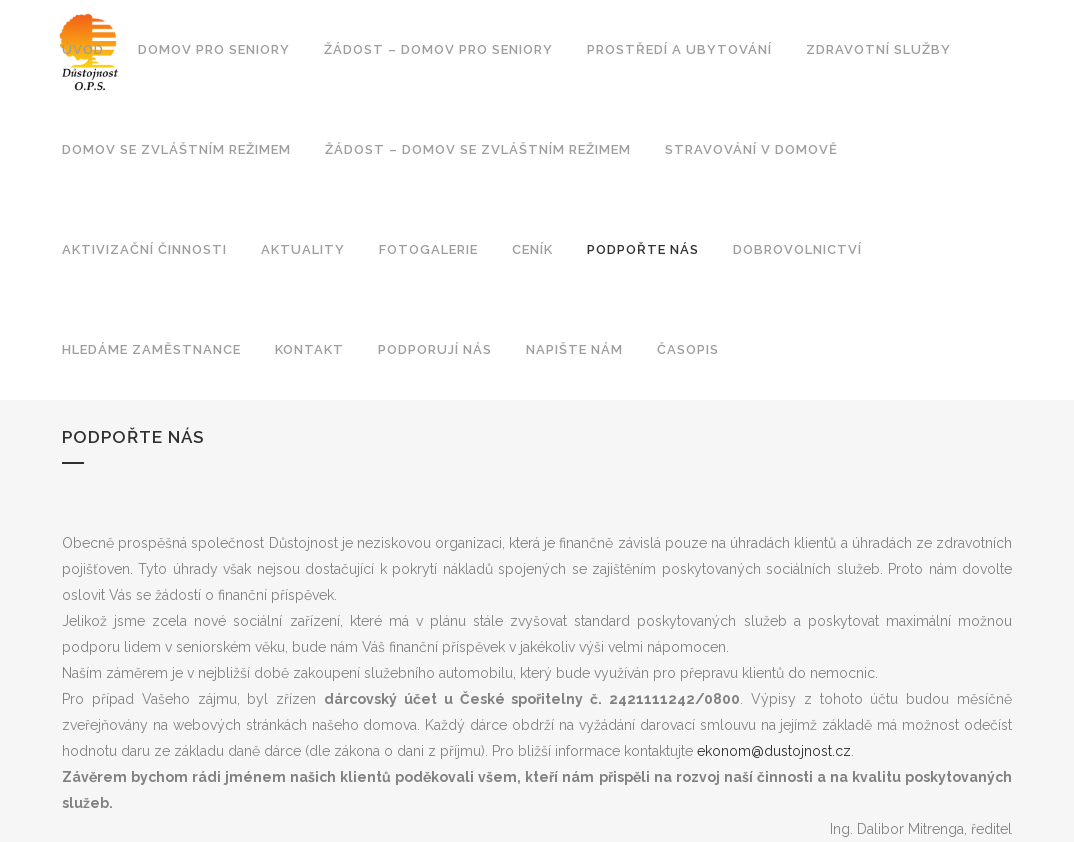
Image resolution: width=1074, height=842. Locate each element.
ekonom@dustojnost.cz (774, 751)
